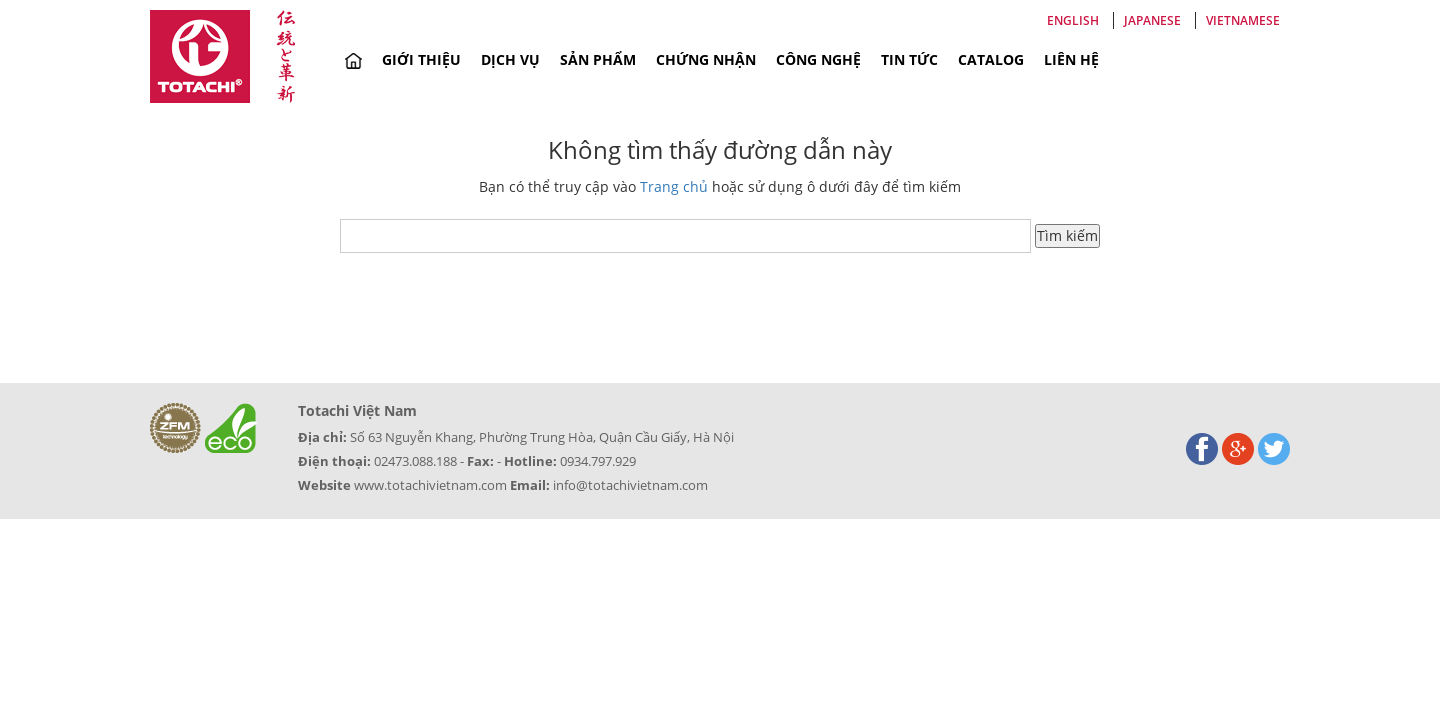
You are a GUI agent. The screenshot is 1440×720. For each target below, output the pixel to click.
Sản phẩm (598, 59)
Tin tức (909, 59)
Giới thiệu (421, 59)
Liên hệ (1071, 59)
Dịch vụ (510, 59)
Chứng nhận (706, 59)
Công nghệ (818, 59)
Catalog (991, 59)
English (1073, 20)
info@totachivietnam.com (630, 485)
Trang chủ (674, 186)
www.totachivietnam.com (430, 485)
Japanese (1152, 20)
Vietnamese (1243, 20)
